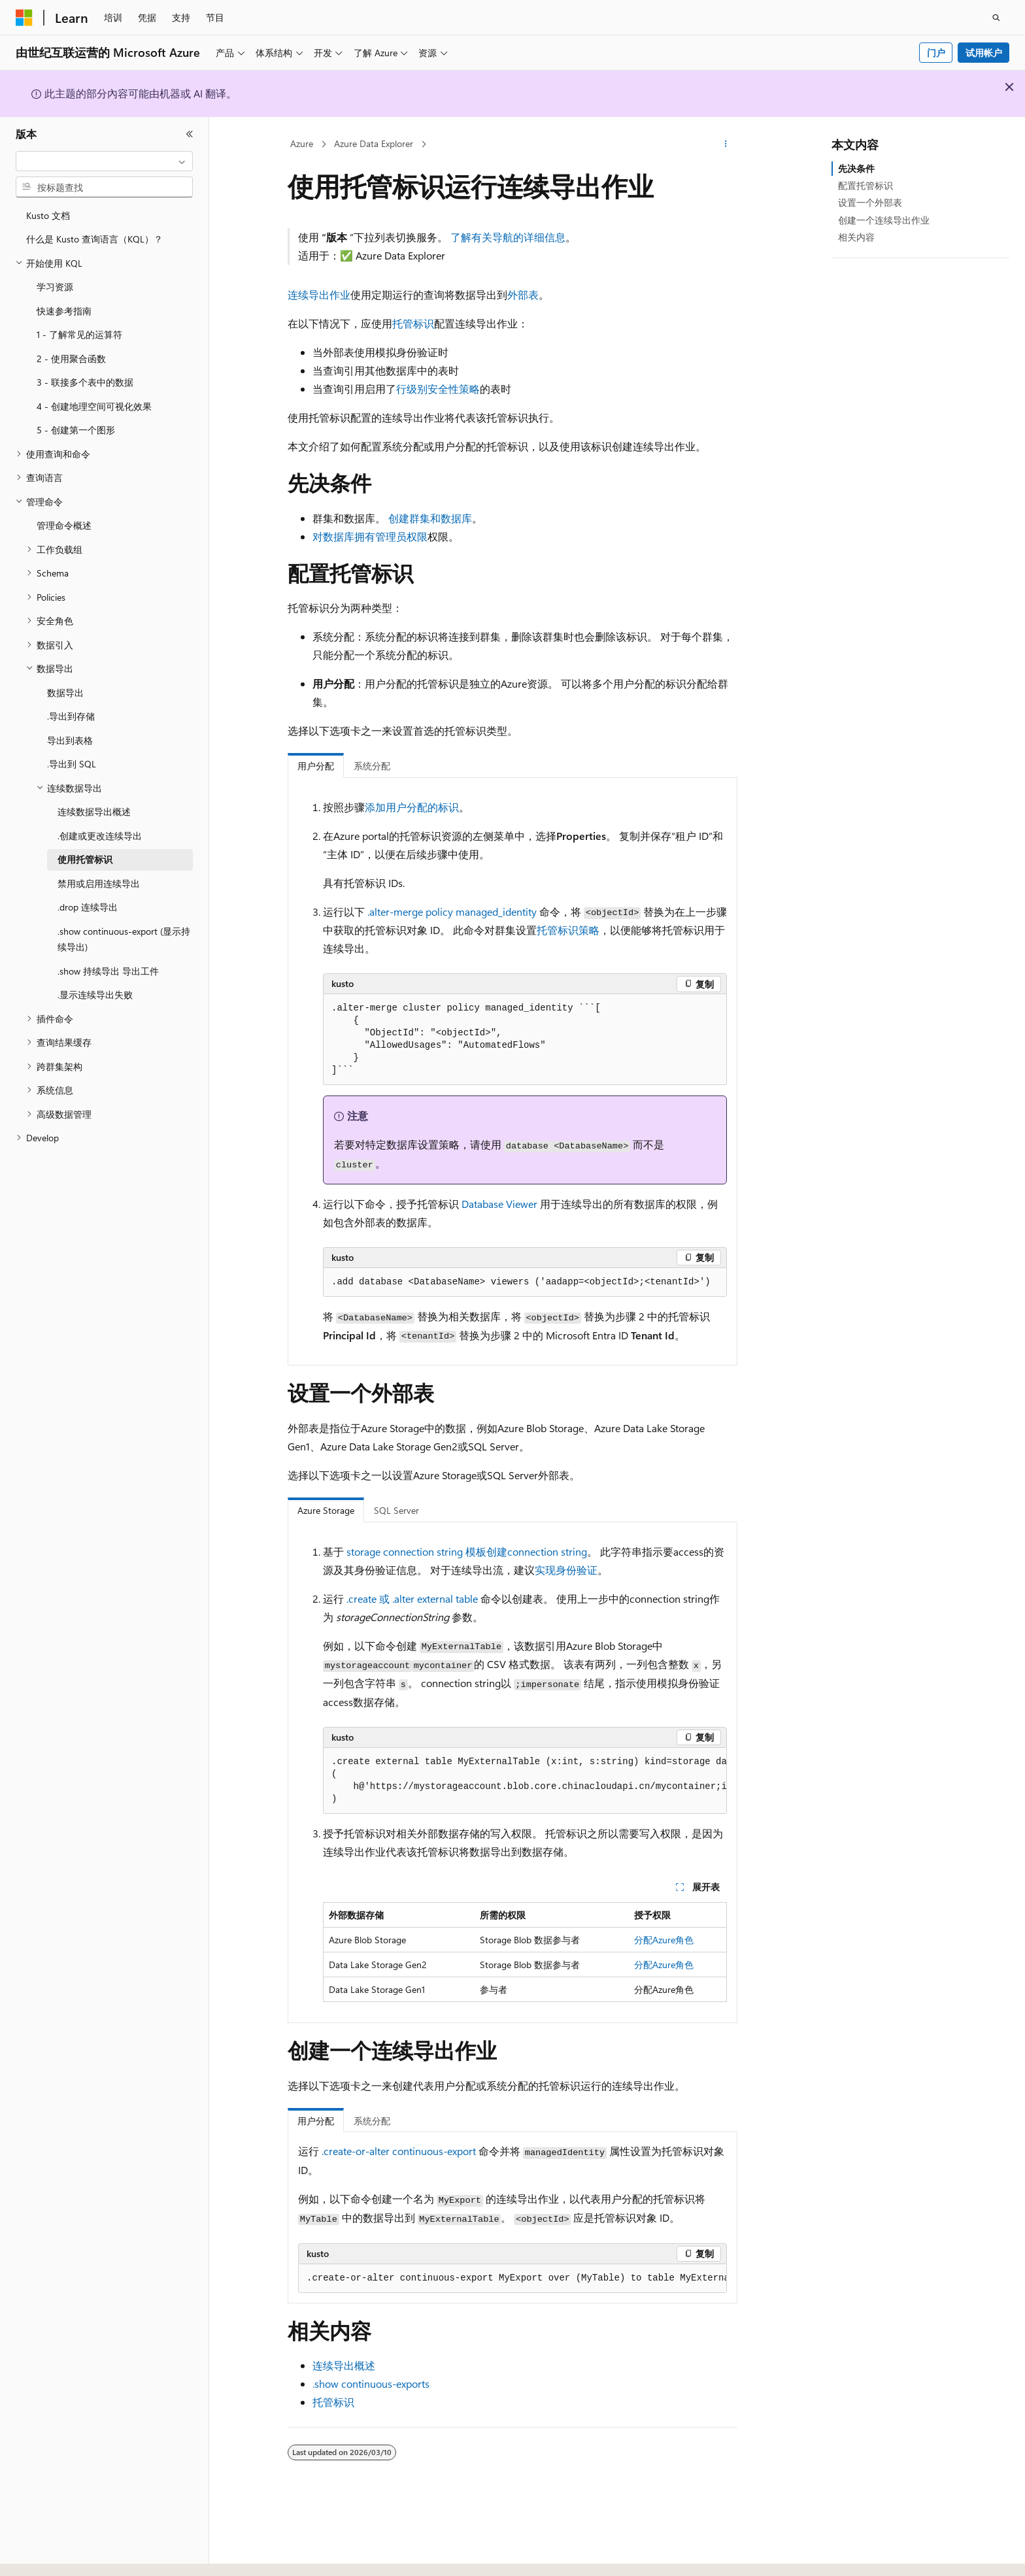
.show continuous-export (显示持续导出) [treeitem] (124, 939)
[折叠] (189, 134)
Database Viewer (499, 1204)
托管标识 (413, 323)
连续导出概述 (343, 2365)
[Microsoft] (24, 17)
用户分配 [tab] (315, 766)
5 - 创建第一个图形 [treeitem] (76, 430)
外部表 (523, 294)
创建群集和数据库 (430, 518)
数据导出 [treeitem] (65, 692)
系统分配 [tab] (372, 766)
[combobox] (104, 161)
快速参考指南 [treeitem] (64, 311)
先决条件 (856, 168)
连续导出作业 (319, 294)
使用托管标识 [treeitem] (85, 859)
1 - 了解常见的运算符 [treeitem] (79, 334)
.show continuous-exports (370, 2383)
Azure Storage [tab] (325, 1510)
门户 (936, 52)
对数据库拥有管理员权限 (370, 536)
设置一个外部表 (870, 202)
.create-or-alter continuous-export (399, 2151)
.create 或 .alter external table (412, 1598)
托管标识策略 (568, 930)
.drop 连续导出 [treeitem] (88, 907)
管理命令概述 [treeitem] (64, 525)
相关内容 (856, 237)
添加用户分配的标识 (412, 807)
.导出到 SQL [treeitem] (71, 764)
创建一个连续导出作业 (884, 220)
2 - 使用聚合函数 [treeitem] (71, 358)
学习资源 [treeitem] (55, 286)
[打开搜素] (996, 17)
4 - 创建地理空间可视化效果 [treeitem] (94, 406)
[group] (525, 1781)
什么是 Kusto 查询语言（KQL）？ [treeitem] (94, 239)
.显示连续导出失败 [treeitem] (95, 994)
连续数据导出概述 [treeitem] (94, 811)
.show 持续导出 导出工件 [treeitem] (108, 971)
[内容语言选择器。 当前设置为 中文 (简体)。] (52, 2554)
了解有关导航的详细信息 (507, 237)
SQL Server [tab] (396, 1510)
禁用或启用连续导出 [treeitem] (99, 883)
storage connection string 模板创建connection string (466, 1551)
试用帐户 (984, 52)
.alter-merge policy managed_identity (452, 911)
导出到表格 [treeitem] (70, 740)
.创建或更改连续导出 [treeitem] (100, 835)
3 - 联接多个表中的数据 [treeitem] (85, 382)
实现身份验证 (566, 1570)
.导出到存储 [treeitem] (71, 716)
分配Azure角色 (664, 1939)
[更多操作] (725, 144)
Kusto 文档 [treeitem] (48, 215)
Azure (301, 143)
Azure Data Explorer (373, 143)
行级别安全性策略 (438, 388)
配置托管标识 (865, 185)
